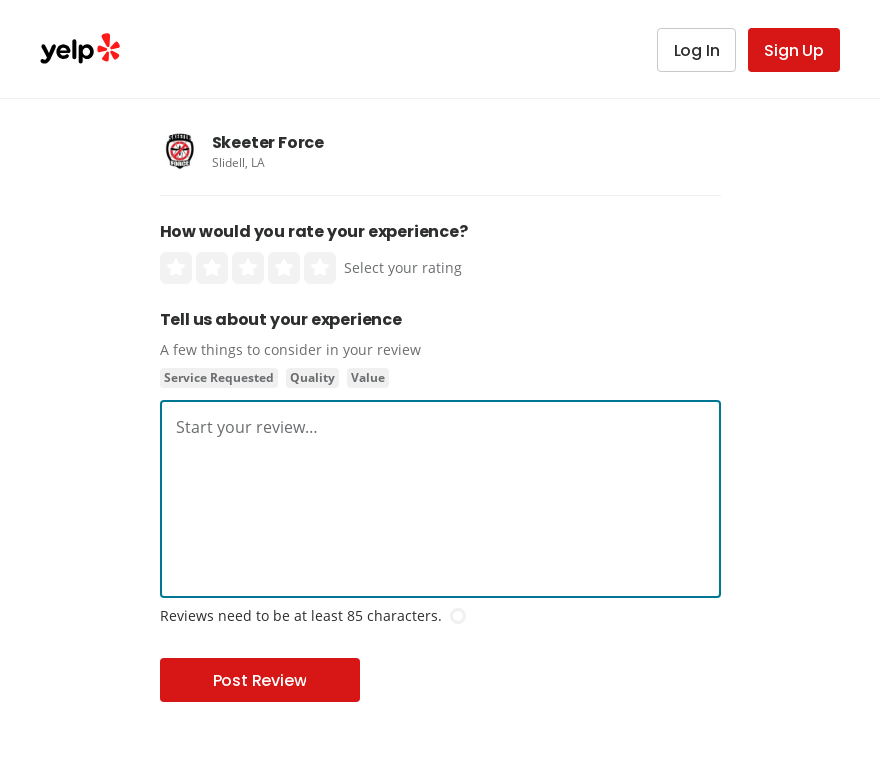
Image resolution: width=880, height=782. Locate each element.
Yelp (80, 49)
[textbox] (440, 427)
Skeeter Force (268, 142)
